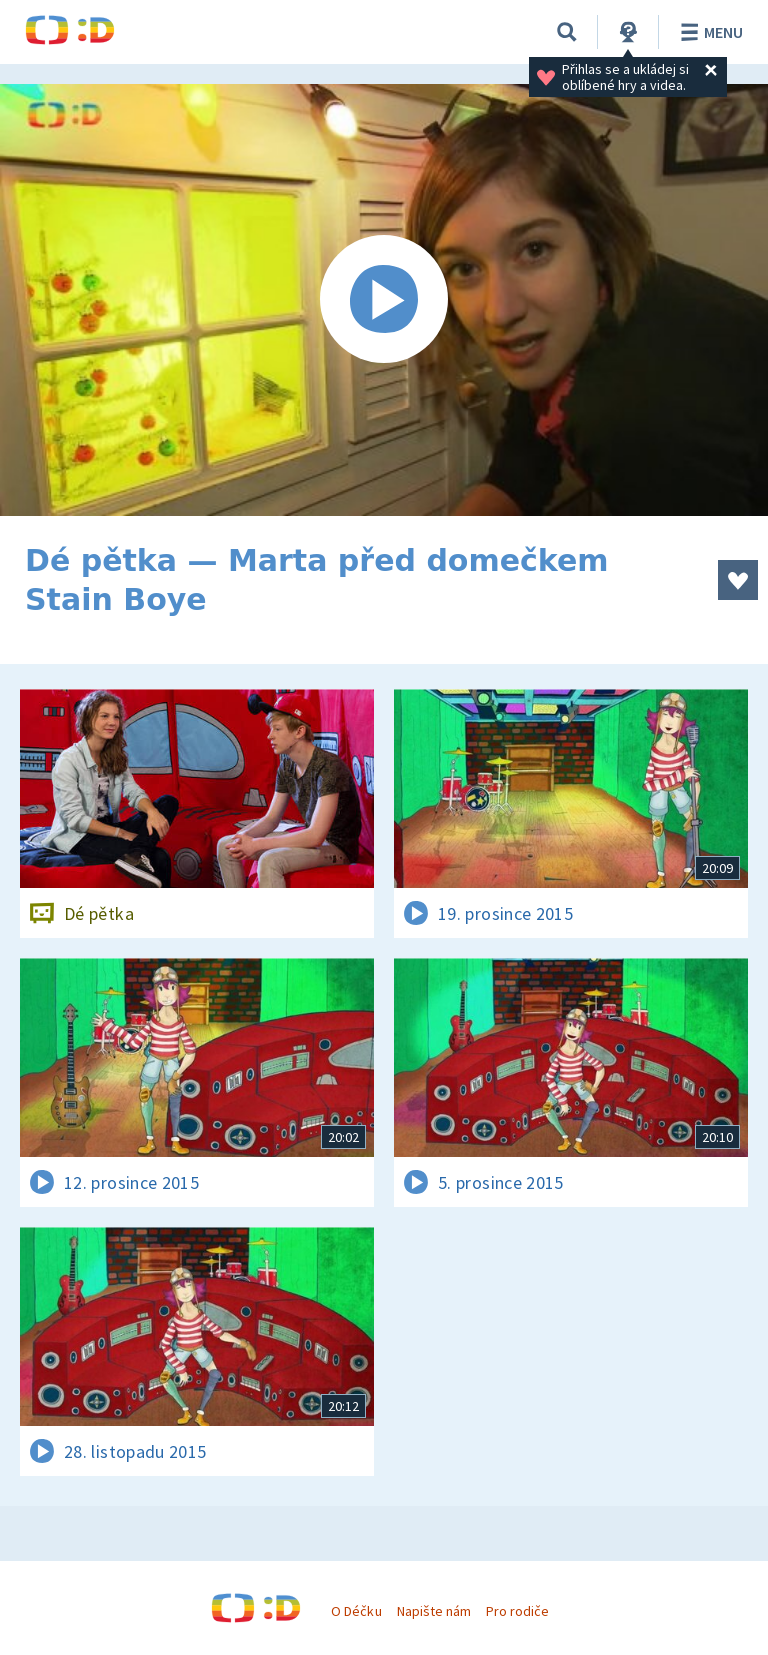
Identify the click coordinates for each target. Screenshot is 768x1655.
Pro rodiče (517, 1611)
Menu (708, 32)
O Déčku (356, 1611)
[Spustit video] (384, 300)
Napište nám (434, 1611)
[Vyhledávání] (567, 32)
